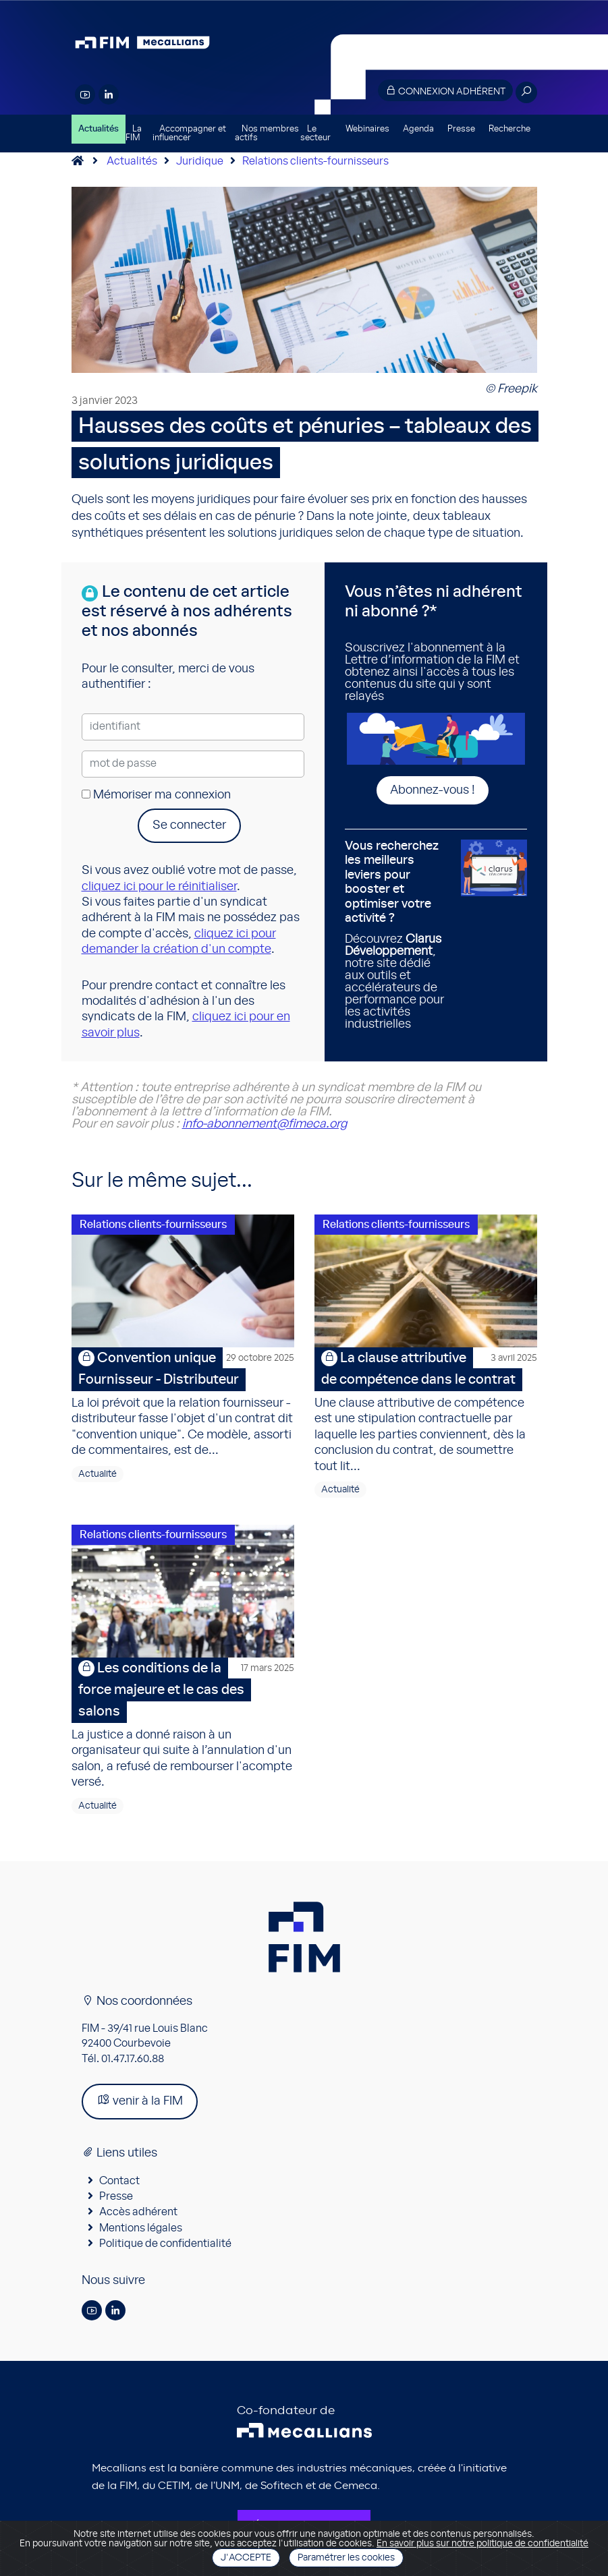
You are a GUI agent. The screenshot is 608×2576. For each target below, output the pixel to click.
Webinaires (367, 129)
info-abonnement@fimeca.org (264, 1124)
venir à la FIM (139, 2102)
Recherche (509, 129)
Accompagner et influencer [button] (189, 133)
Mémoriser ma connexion (156, 795)
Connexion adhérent (445, 90)
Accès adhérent (138, 2213)
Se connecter (189, 825)
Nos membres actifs (267, 133)
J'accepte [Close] (246, 2558)
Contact (119, 2182)
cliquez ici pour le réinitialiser (159, 887)
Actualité (97, 1475)
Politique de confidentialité (165, 2245)
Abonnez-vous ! (432, 790)
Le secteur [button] (315, 133)
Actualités (98, 129)
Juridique (199, 161)
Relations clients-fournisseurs (315, 161)
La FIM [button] (134, 133)
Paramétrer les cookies (346, 2558)
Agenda (418, 129)
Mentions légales (140, 2229)
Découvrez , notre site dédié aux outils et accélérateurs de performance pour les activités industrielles (398, 935)
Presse (461, 129)
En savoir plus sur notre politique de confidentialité (482, 2543)
